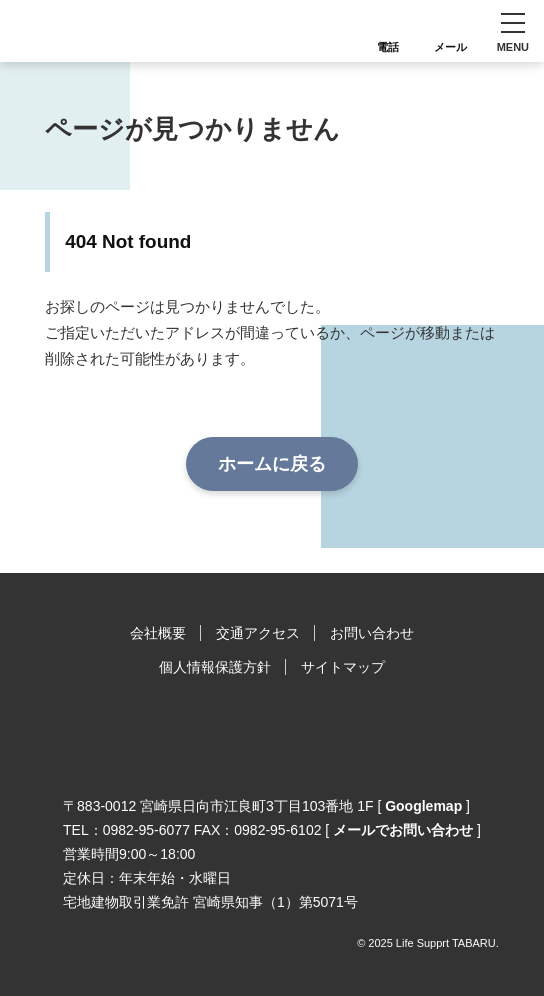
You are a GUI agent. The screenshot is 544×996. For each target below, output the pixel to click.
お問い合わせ (372, 633)
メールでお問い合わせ (403, 830)
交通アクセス (258, 633)
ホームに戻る (272, 464)
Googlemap (423, 806)
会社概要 (158, 633)
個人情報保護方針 (215, 667)
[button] (513, 31)
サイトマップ (343, 667)
